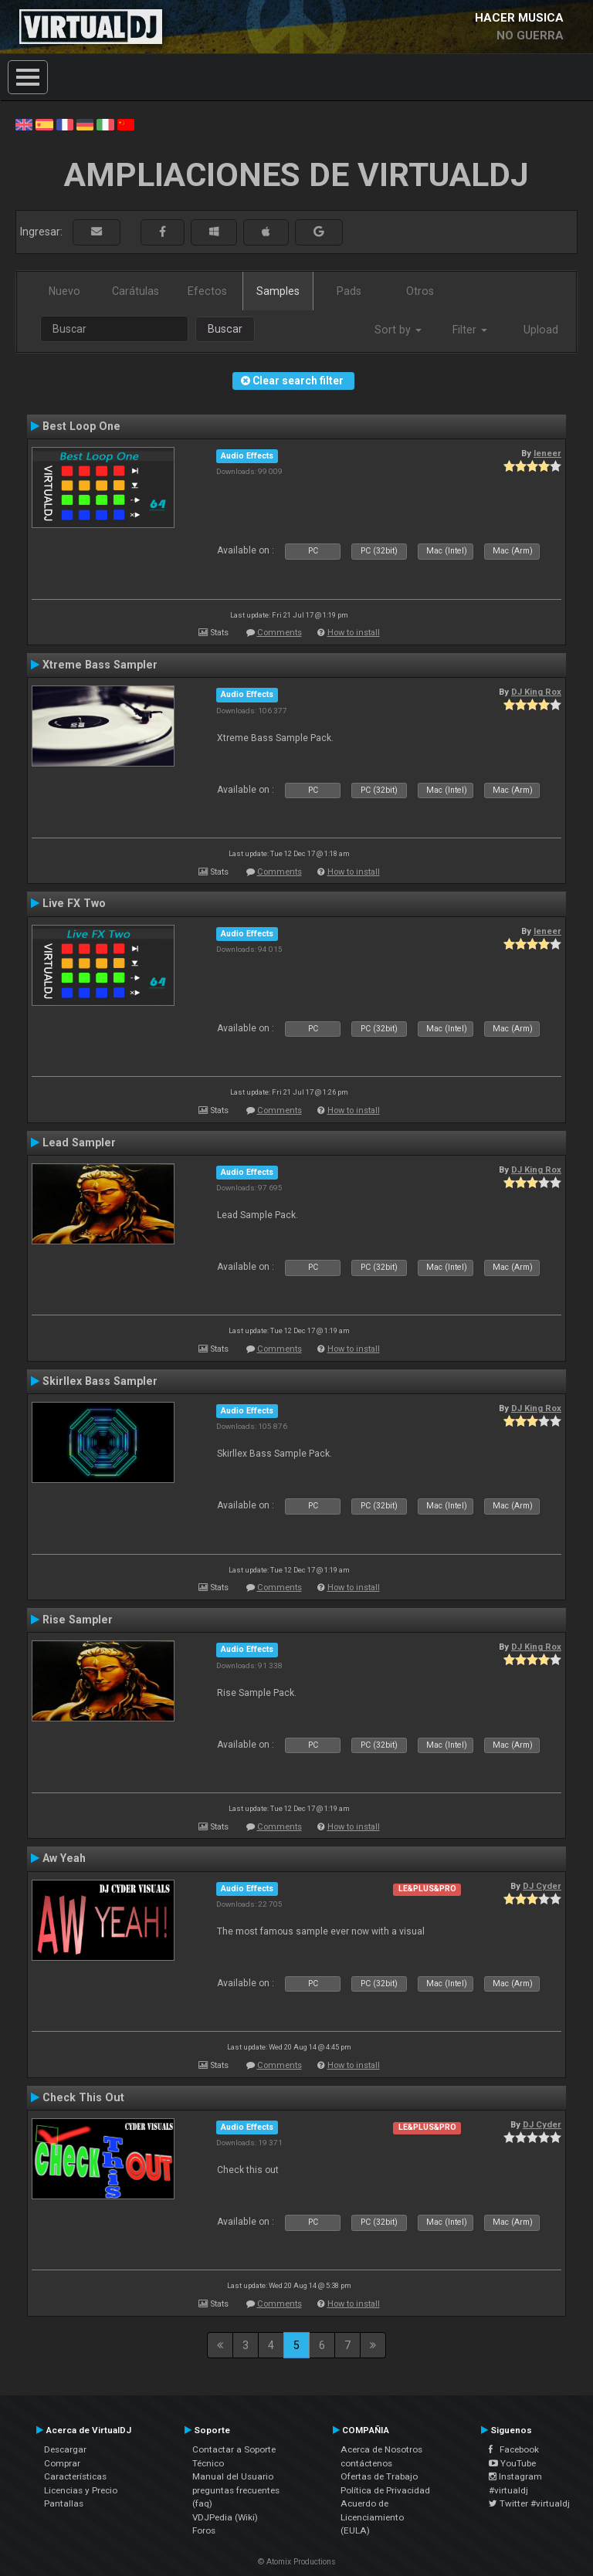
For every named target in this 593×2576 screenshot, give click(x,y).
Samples (278, 291)
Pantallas (63, 2503)
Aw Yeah (64, 1858)
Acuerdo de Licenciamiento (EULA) (372, 2517)
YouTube (512, 2463)
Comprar (62, 2463)
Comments (279, 633)
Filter (469, 329)
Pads (349, 291)
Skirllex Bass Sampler (100, 1381)
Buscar (225, 329)
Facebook (514, 2449)
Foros (203, 2530)
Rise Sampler (77, 1619)
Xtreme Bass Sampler (100, 664)
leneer (547, 453)
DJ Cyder (542, 1885)
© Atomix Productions (297, 2562)
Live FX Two (74, 903)
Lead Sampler (79, 1142)
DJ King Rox (536, 691)
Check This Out (83, 2097)
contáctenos (366, 2463)
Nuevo (64, 291)
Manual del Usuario (232, 2476)
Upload (541, 329)
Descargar (65, 2449)
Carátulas (135, 291)
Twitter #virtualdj (529, 2503)
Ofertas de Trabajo (379, 2476)
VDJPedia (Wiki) (225, 2517)
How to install (353, 633)
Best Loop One (81, 426)
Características (75, 2476)
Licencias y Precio (80, 2490)
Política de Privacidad (385, 2490)
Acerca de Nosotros (381, 2449)
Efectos (207, 291)
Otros (420, 291)
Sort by (398, 329)
